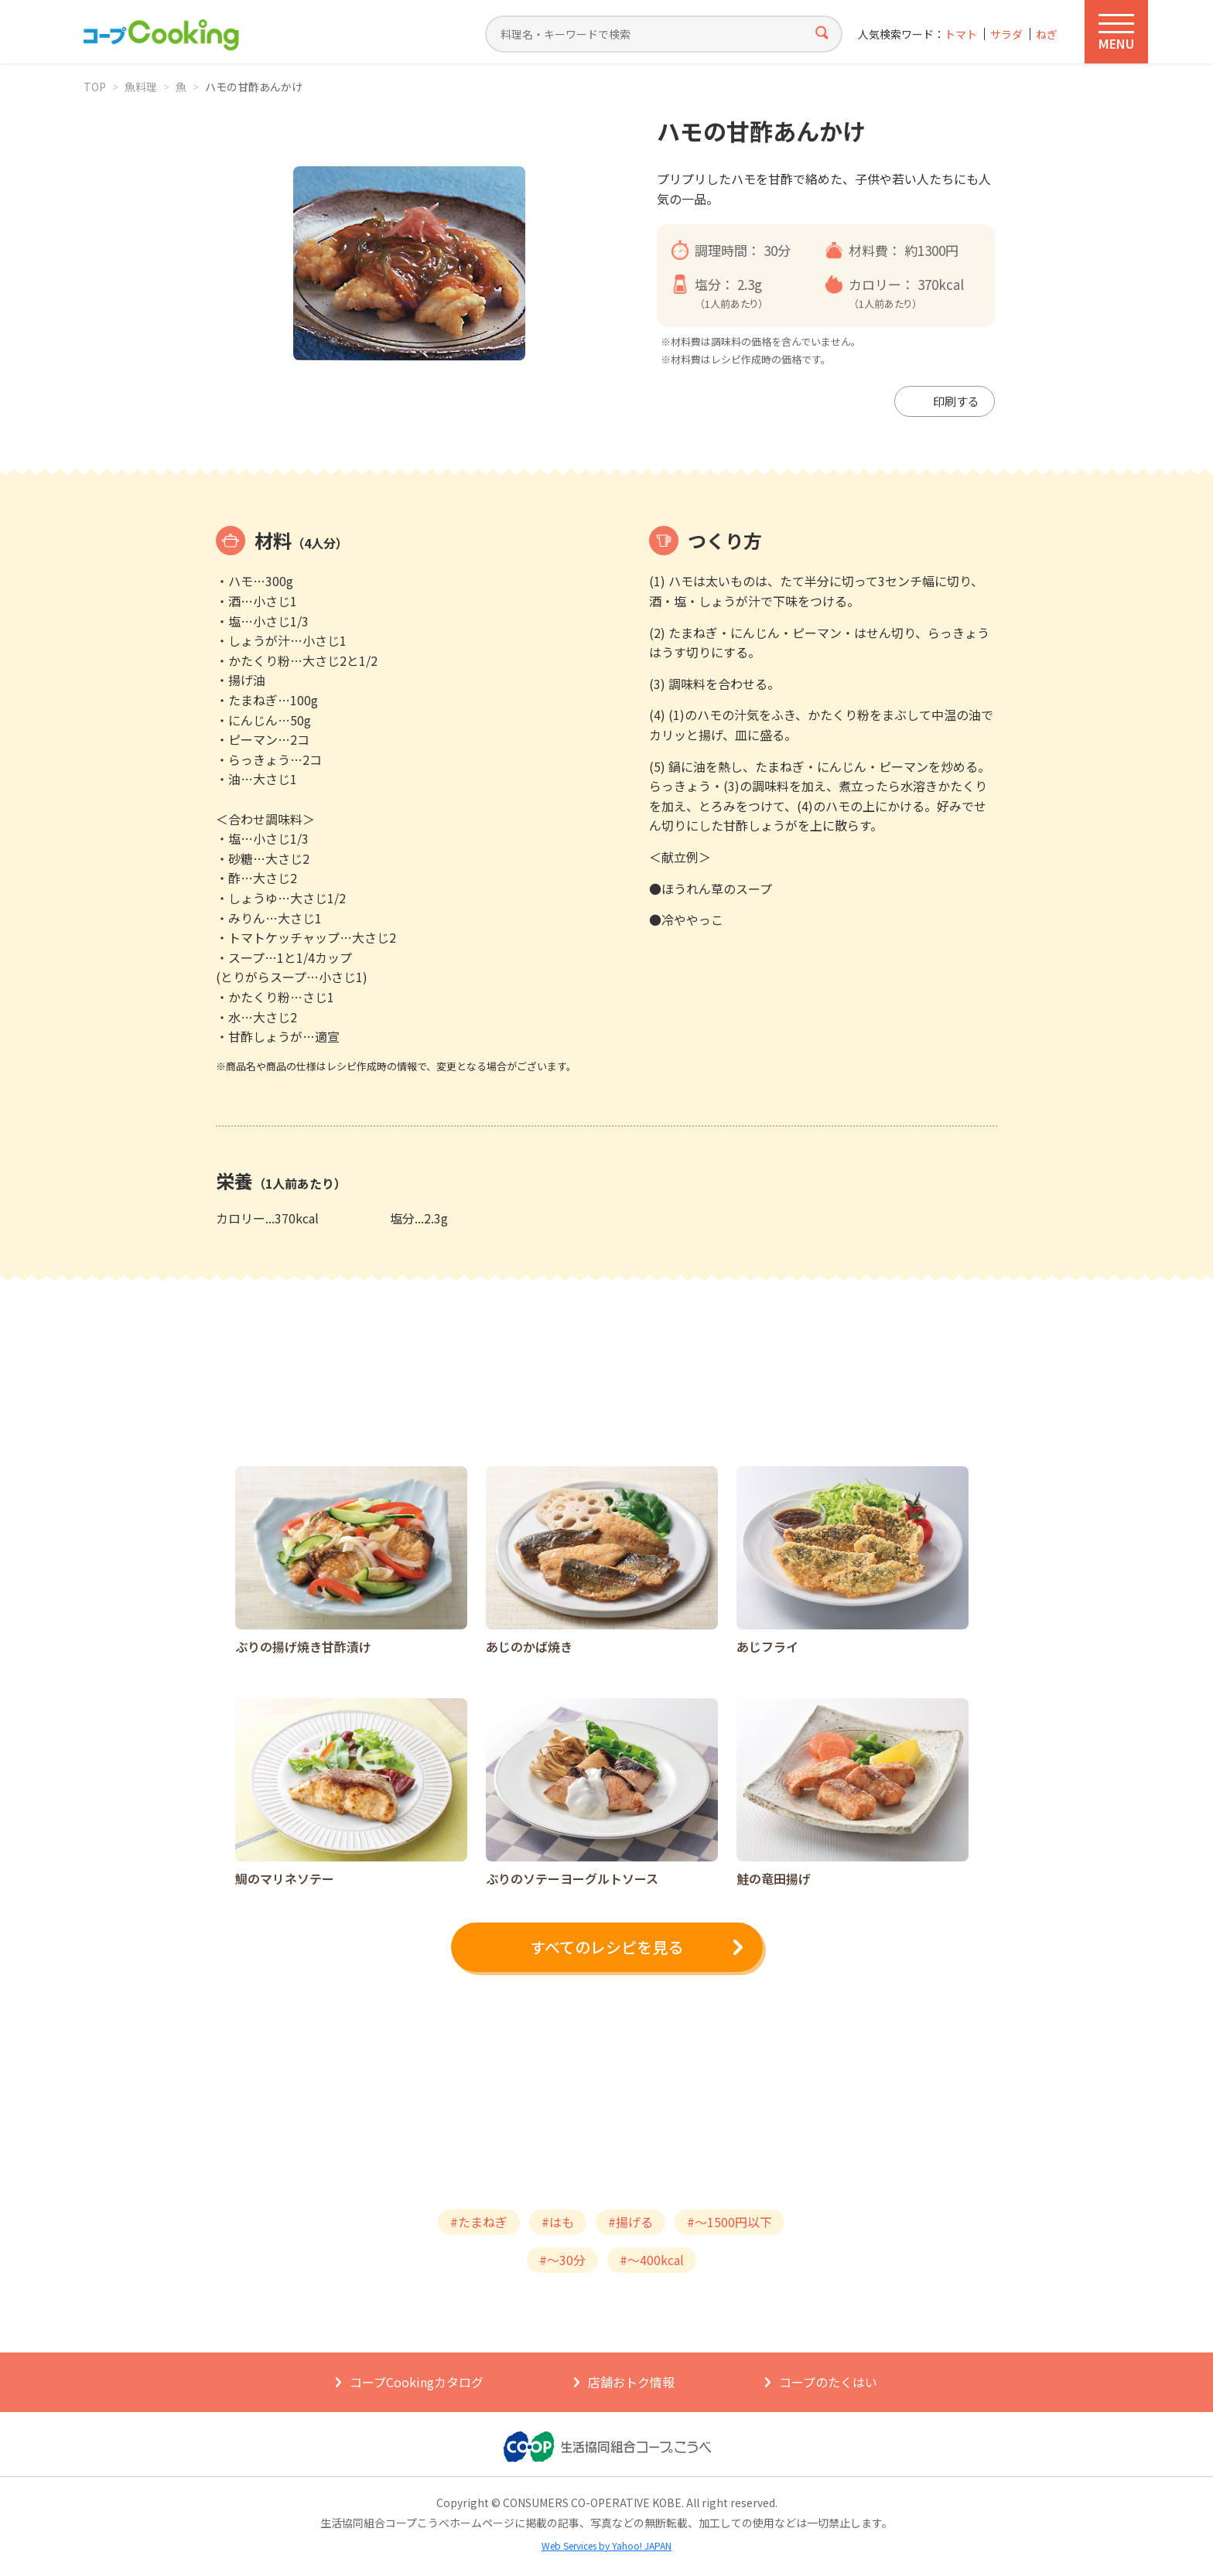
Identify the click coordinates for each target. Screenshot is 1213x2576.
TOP (95, 86)
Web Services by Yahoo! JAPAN (606, 2545)
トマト (961, 34)
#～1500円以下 (729, 2222)
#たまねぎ (478, 2222)
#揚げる (630, 2222)
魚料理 (141, 86)
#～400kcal (652, 2259)
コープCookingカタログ (416, 2382)
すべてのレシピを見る (606, 1947)
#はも (558, 2222)
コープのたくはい (828, 2382)
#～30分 (562, 2259)
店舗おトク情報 (631, 2382)
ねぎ (1047, 34)
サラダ (1006, 34)
